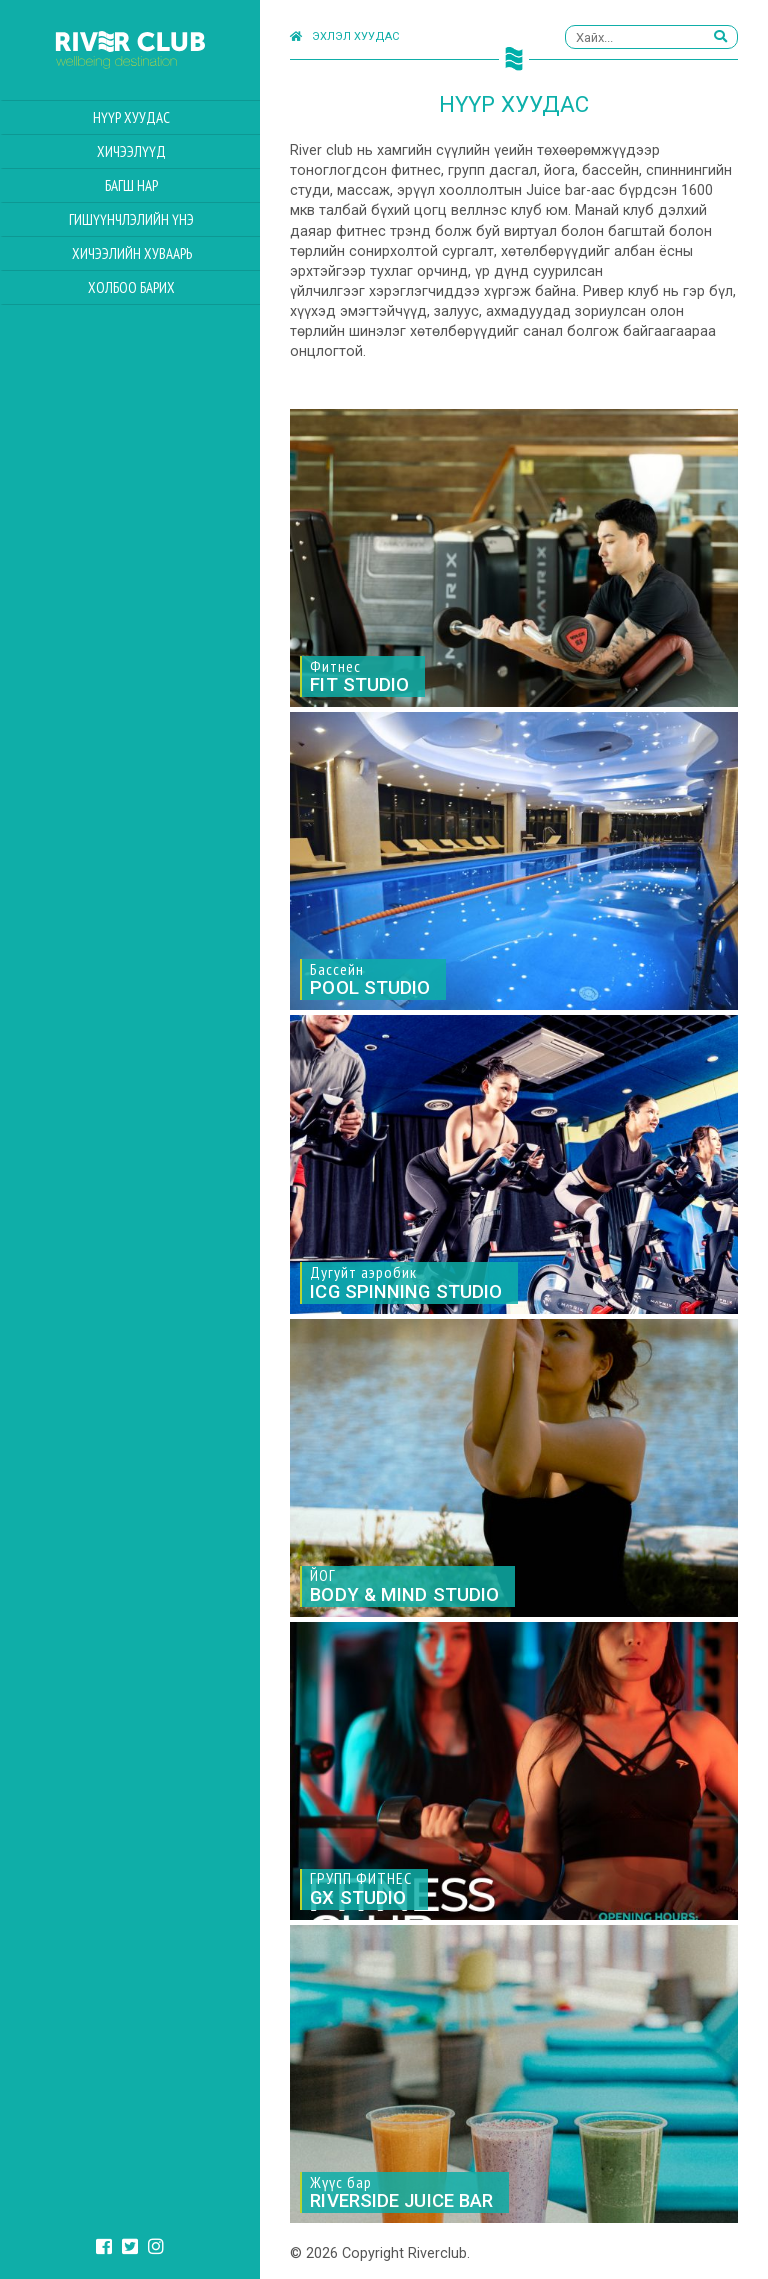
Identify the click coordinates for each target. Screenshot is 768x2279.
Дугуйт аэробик (406, 1282)
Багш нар (131, 185)
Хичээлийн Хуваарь (132, 253)
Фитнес (359, 676)
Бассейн (370, 979)
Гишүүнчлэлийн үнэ (131, 219)
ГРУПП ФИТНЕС (361, 1889)
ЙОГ (404, 1586)
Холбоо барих (131, 287)
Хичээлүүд (131, 151)
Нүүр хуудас (131, 117)
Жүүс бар (401, 2192)
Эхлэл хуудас (344, 36)
